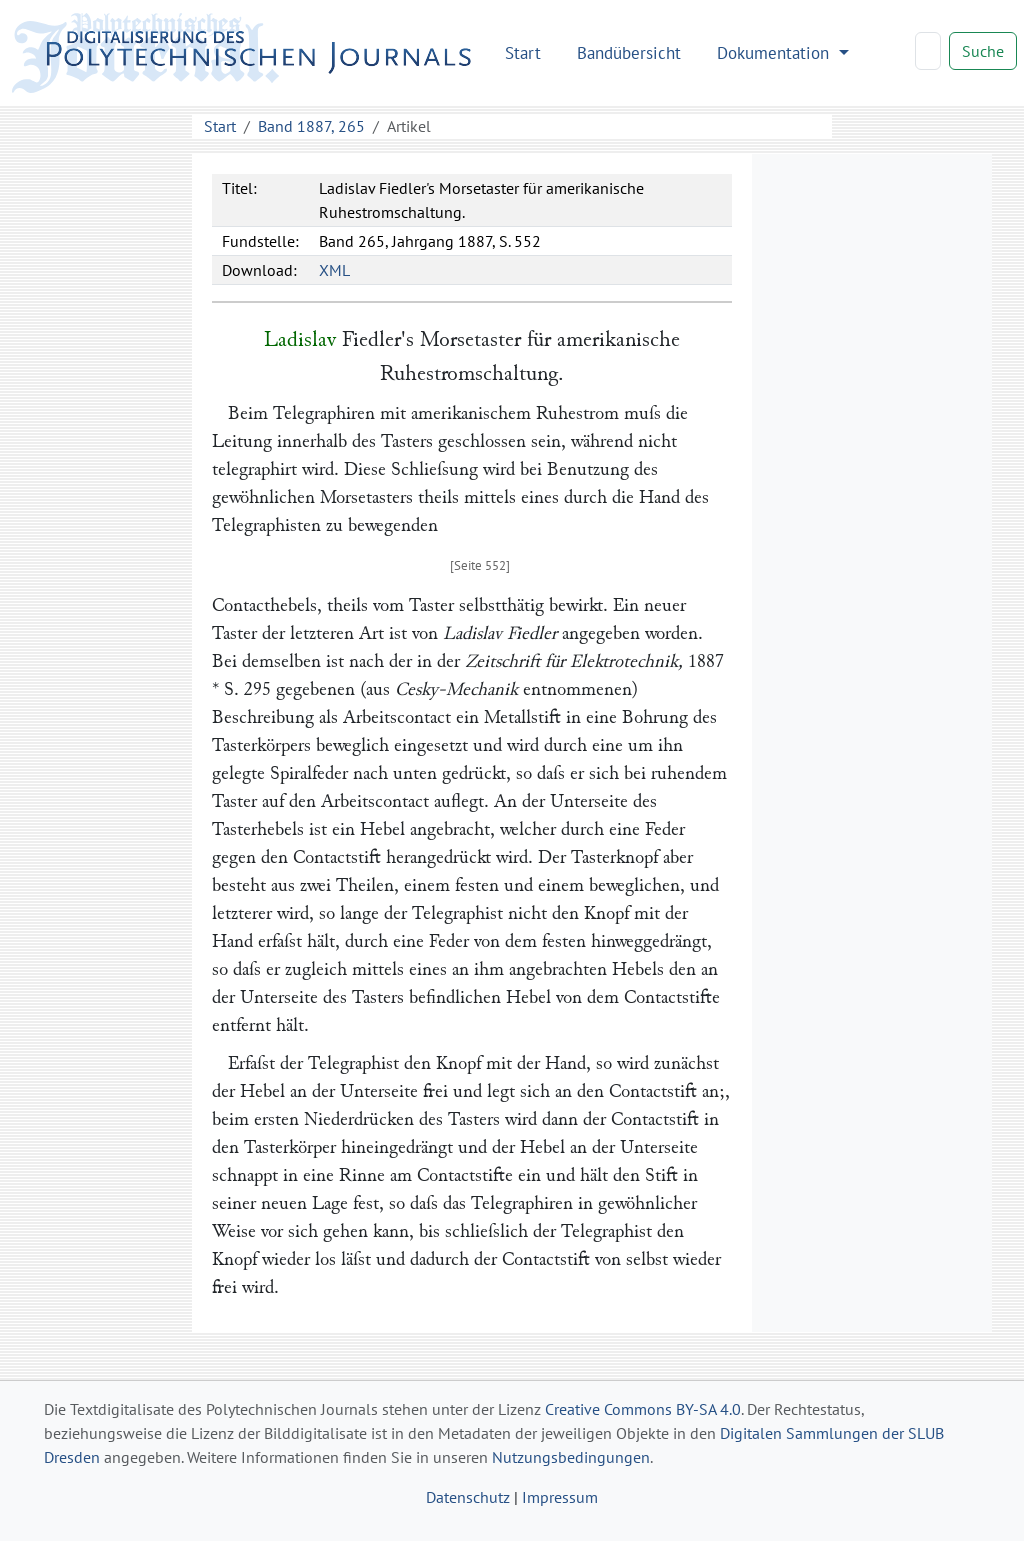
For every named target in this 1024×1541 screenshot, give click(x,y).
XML (334, 270)
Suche (983, 51)
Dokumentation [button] (775, 52)
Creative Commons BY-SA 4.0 (643, 1409)
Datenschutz (468, 1497)
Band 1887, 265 (311, 126)
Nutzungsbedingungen (571, 1457)
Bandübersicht (629, 52)
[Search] (928, 51)
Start (523, 52)
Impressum (560, 1497)
